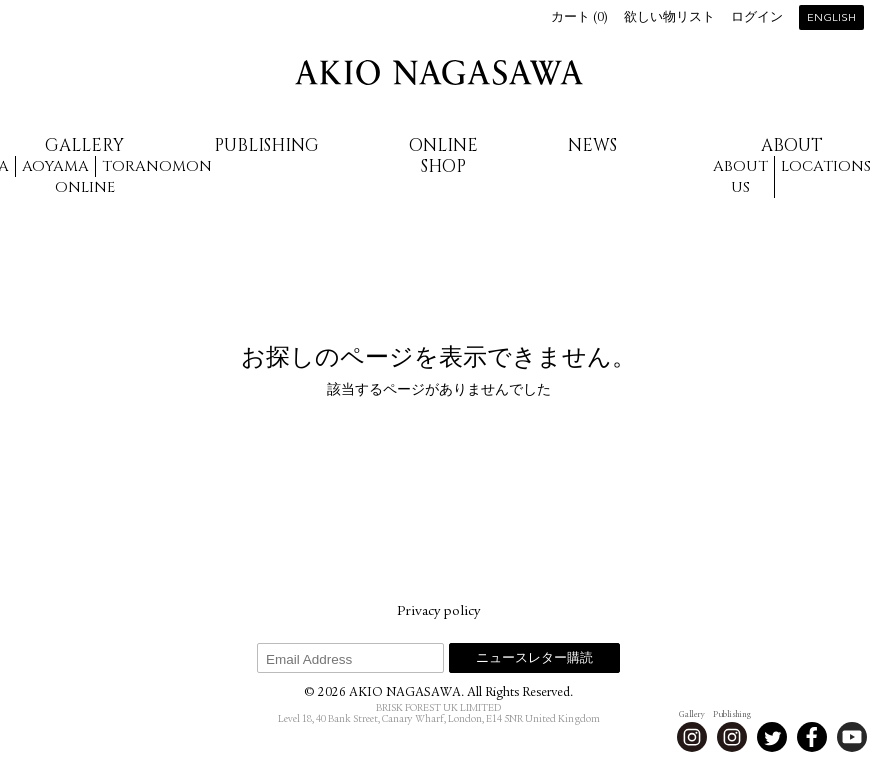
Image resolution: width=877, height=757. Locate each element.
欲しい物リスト (669, 18)
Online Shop (443, 156)
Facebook (812, 737)
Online (85, 187)
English (831, 18)
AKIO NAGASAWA (439, 72)
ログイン (757, 18)
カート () (579, 18)
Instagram (692, 737)
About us (740, 177)
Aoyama (55, 166)
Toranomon (157, 166)
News (592, 145)
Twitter (772, 737)
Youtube (852, 737)
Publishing (266, 145)
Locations (826, 166)
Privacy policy (438, 612)
